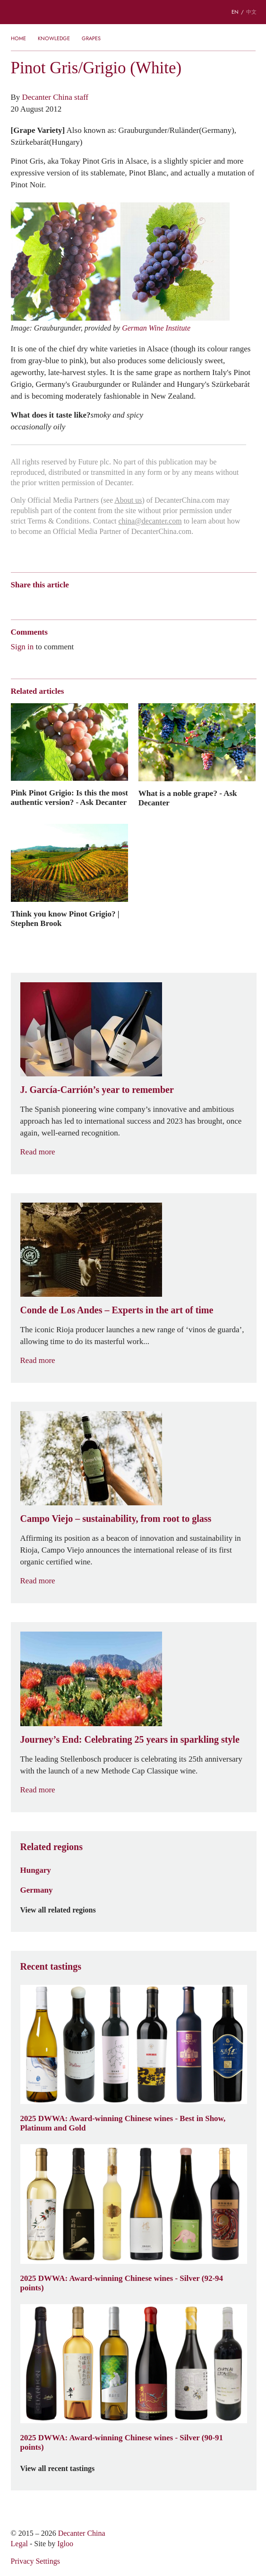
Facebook (123, 601)
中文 (251, 12)
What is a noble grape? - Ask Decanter (187, 798)
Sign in (22, 646)
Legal (19, 2544)
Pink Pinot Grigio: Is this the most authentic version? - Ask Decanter (69, 797)
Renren (89, 601)
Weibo (15, 601)
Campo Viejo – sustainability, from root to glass (116, 1518)
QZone (70, 601)
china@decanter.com (149, 521)
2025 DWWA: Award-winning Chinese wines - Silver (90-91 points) (121, 2442)
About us (128, 500)
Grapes (91, 38)
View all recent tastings (63, 2468)
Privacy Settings (35, 2561)
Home (18, 38)
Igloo (65, 2544)
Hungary (35, 1870)
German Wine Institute (156, 328)
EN (235, 12)
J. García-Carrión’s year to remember (97, 1089)
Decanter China (133, 12)
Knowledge (54, 38)
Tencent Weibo (52, 601)
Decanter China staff (55, 97)
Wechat (33, 601)
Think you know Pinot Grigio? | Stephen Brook (65, 918)
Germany (36, 1890)
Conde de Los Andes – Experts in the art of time (117, 1310)
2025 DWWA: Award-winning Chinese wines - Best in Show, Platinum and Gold (123, 2123)
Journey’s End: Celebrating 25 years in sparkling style (130, 1739)
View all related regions (63, 1910)
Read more (43, 1152)
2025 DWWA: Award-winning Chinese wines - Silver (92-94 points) (121, 2283)
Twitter (107, 601)
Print (139, 601)
